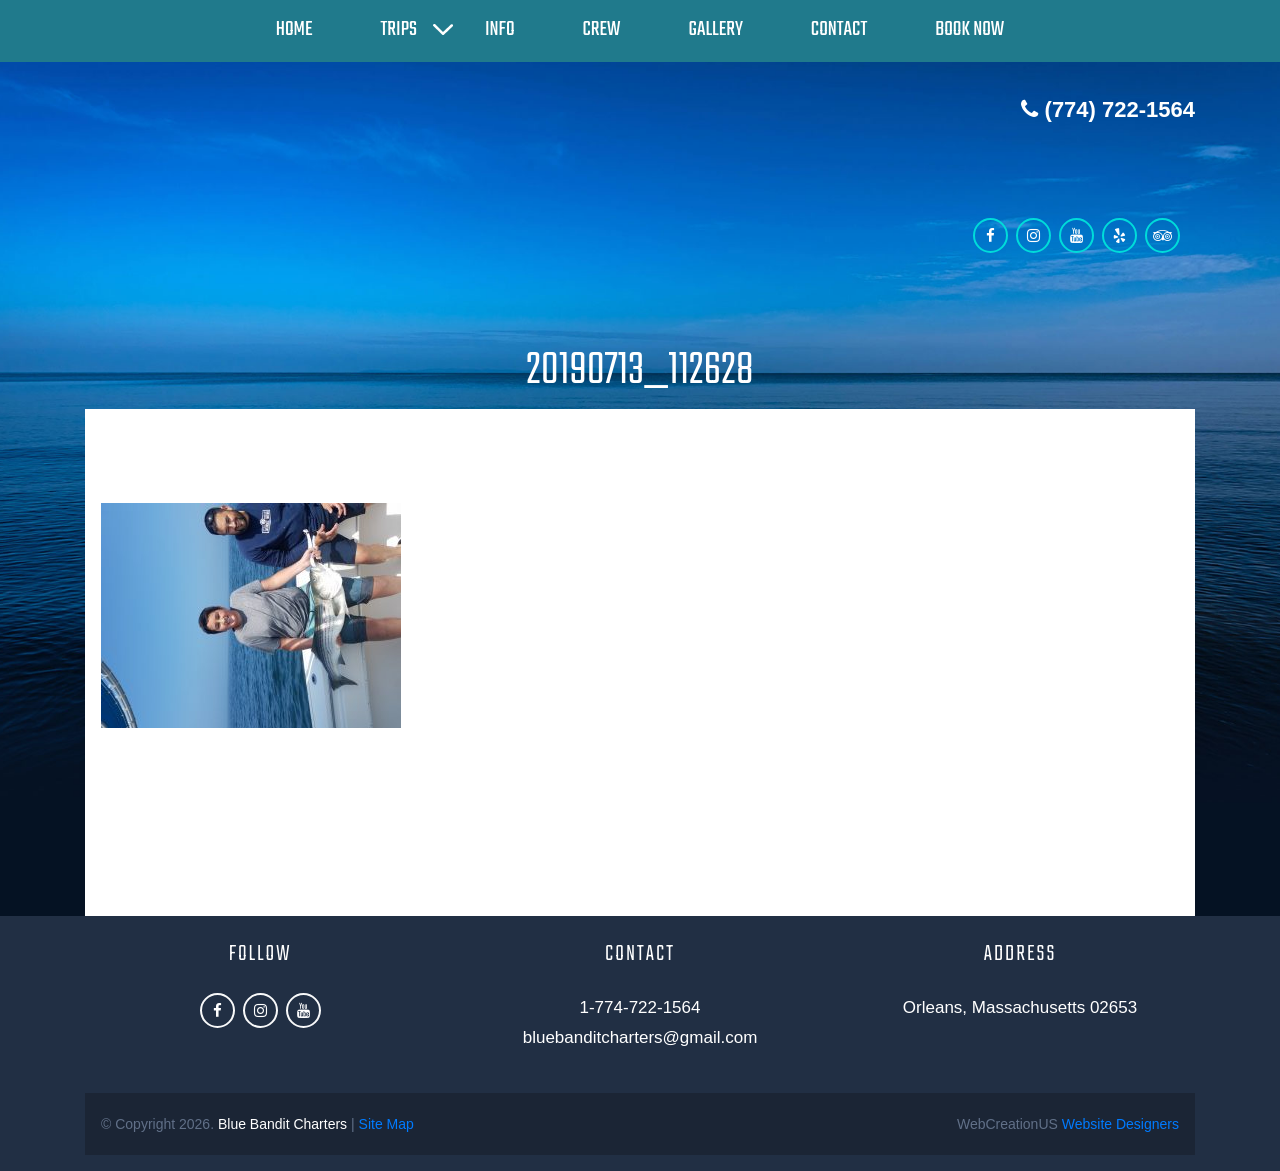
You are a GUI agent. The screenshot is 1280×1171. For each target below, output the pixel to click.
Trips (399, 29)
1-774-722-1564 (640, 1007)
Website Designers (1120, 1124)
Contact (839, 29)
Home (294, 29)
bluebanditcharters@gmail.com (640, 1037)
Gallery (716, 29)
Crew (602, 29)
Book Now (969, 29)
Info (500, 29)
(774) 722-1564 (1108, 109)
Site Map (386, 1124)
